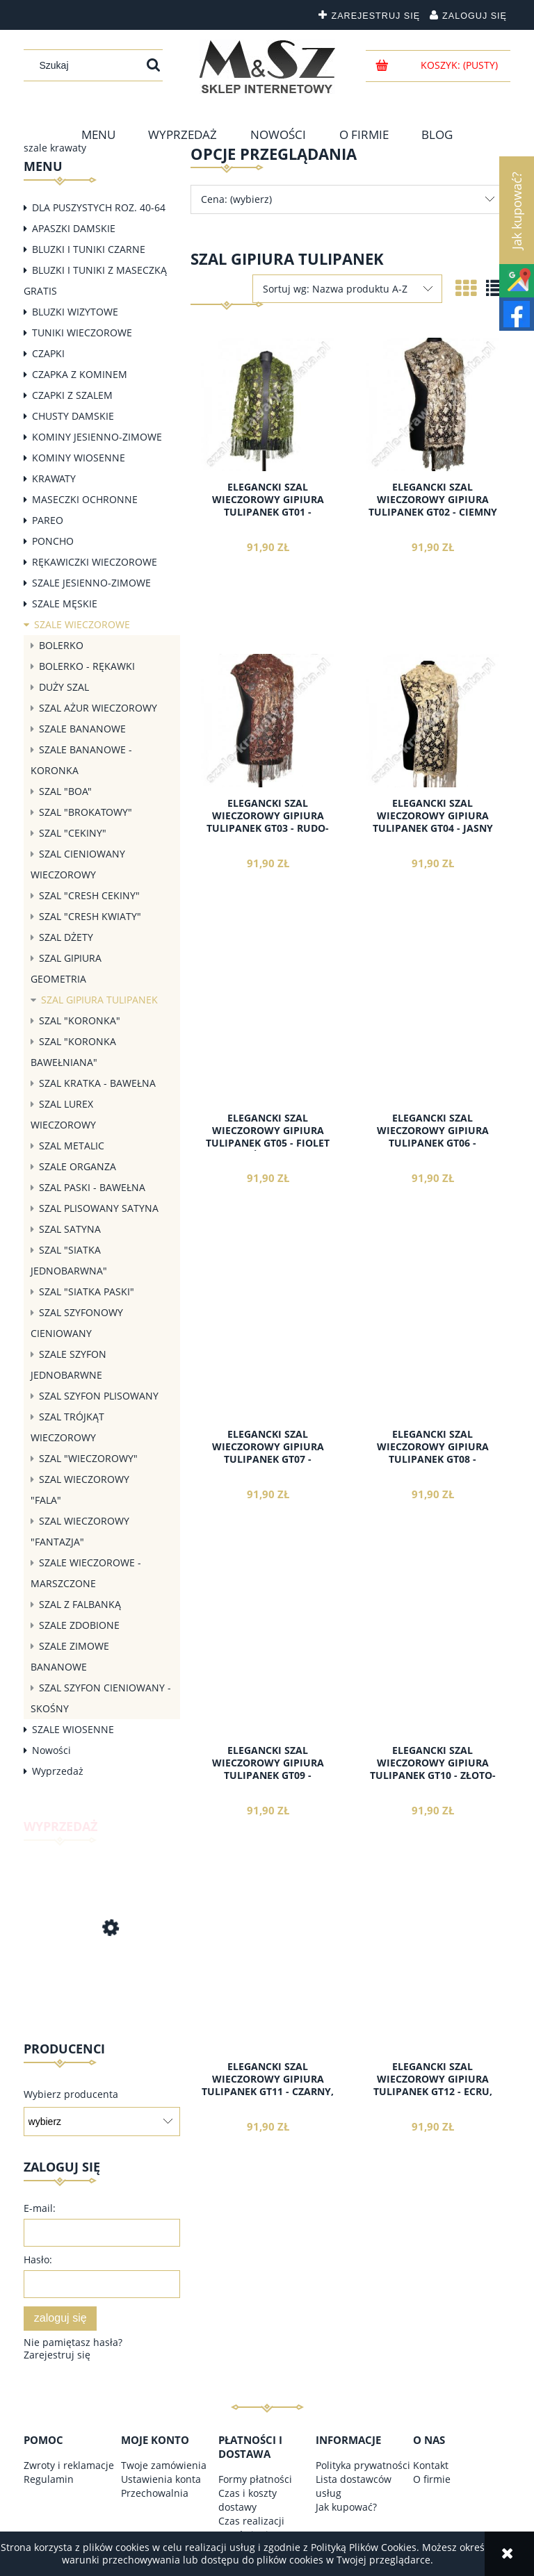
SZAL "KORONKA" (79, 1020)
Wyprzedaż (57, 1771)
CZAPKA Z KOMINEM (79, 374)
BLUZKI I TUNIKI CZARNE (88, 249)
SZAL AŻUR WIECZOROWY (98, 707)
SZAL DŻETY (66, 937)
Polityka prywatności (363, 2465)
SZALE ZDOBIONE (79, 1625)
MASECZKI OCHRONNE (85, 499)
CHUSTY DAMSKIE (73, 416)
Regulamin (49, 2479)
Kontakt (430, 2465)
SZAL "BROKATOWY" (85, 812)
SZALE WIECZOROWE (82, 624)
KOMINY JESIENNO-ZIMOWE (97, 436)
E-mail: (40, 2208)
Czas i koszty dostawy (247, 2499)
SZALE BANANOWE (82, 728)
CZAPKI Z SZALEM (72, 395)
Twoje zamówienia (164, 2465)
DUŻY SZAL (64, 687)
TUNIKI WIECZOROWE (82, 332)
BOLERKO (61, 645)
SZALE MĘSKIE (64, 603)
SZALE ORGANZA (77, 1166)
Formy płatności (255, 2479)
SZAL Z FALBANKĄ (80, 1604)
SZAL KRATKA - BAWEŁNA (97, 1083)
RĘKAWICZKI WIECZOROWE (94, 561)
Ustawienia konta (161, 2479)
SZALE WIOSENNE (73, 1729)
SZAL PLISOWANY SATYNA (99, 1208)
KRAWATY (54, 478)
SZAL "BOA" (65, 791)
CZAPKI (48, 353)
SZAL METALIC (71, 1145)
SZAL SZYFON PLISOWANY (99, 1395)
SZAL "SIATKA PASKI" (86, 1291)
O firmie (432, 2479)
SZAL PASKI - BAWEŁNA (92, 1187)
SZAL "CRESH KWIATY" (90, 916)
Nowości (51, 1750)
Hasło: (38, 2259)
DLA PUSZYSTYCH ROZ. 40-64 (98, 207)
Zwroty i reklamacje (69, 2465)
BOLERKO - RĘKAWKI (87, 666)
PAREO (47, 520)
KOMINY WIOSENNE (78, 457)
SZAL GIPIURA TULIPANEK (99, 999)
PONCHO (53, 541)
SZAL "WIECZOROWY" (88, 1458)
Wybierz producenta (71, 2094)
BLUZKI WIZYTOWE (75, 311)
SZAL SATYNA (70, 1229)
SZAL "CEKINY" (72, 832)
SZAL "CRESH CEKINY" (89, 895)
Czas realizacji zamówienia (251, 2527)
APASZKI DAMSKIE (73, 228)
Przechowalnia (154, 2493)
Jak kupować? (346, 2506)
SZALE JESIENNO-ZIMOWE (91, 582)
